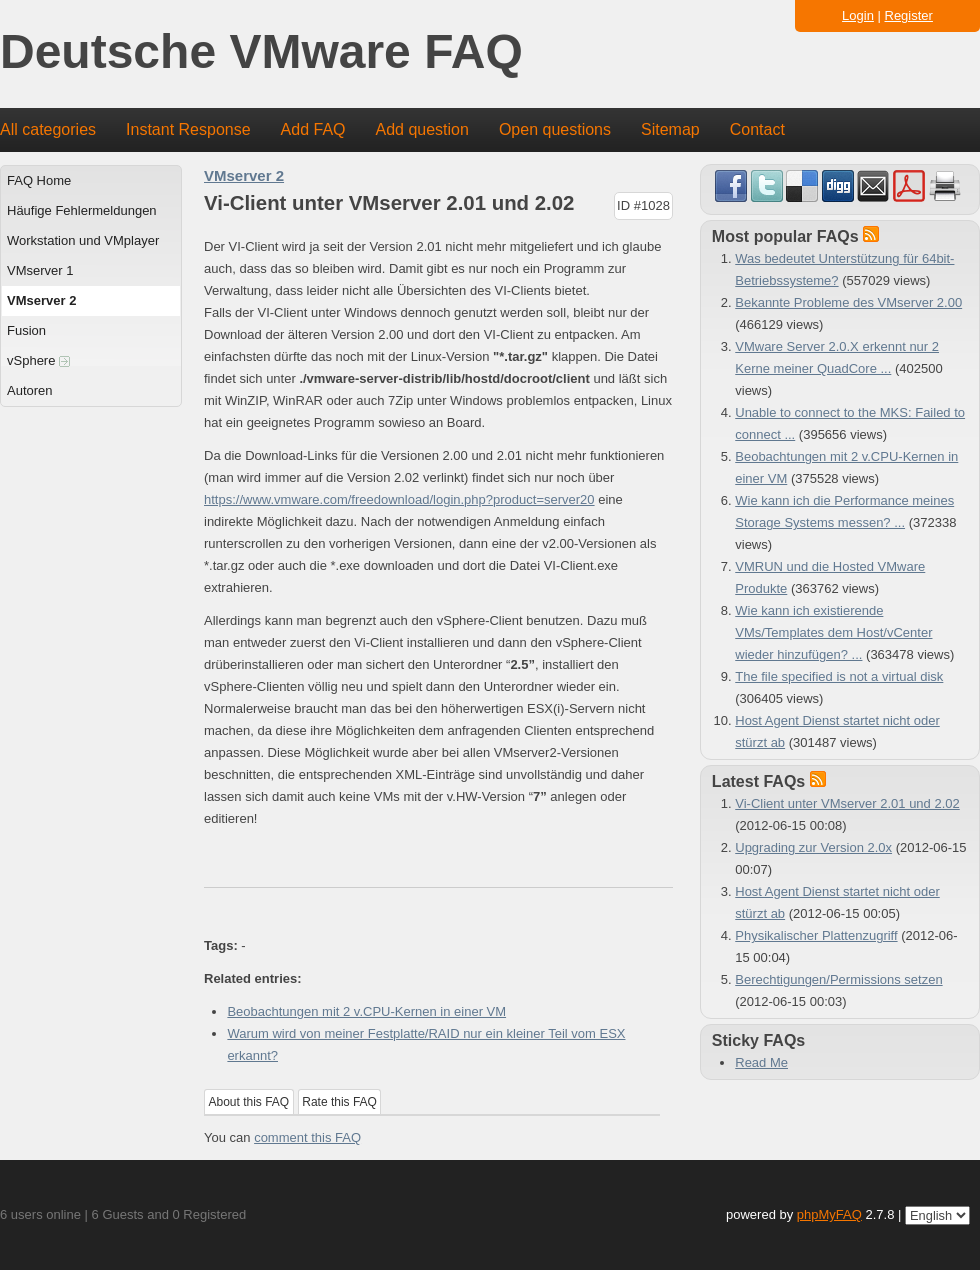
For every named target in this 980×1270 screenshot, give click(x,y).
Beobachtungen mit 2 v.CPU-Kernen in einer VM (366, 1011)
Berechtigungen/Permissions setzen (838, 979)
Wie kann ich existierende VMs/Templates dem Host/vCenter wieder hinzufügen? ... (833, 632)
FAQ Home (39, 180)
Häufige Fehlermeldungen (82, 210)
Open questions (555, 129)
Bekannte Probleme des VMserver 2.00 (848, 302)
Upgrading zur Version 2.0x (813, 847)
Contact (757, 129)
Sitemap (670, 129)
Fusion (26, 330)
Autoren (30, 390)
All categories (48, 129)
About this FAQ (249, 1102)
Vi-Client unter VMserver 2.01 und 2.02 (847, 803)
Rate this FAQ (339, 1102)
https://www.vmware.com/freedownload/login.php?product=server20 (399, 499)
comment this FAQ (307, 1137)
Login (858, 15)
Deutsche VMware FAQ (261, 52)
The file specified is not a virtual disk (839, 676)
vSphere (38, 360)
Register (909, 15)
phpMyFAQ (829, 1214)
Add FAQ (313, 129)
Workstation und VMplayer (83, 240)
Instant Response (188, 129)
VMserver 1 (40, 270)
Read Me (761, 1062)
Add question (422, 129)
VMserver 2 (41, 300)
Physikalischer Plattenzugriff (816, 935)
